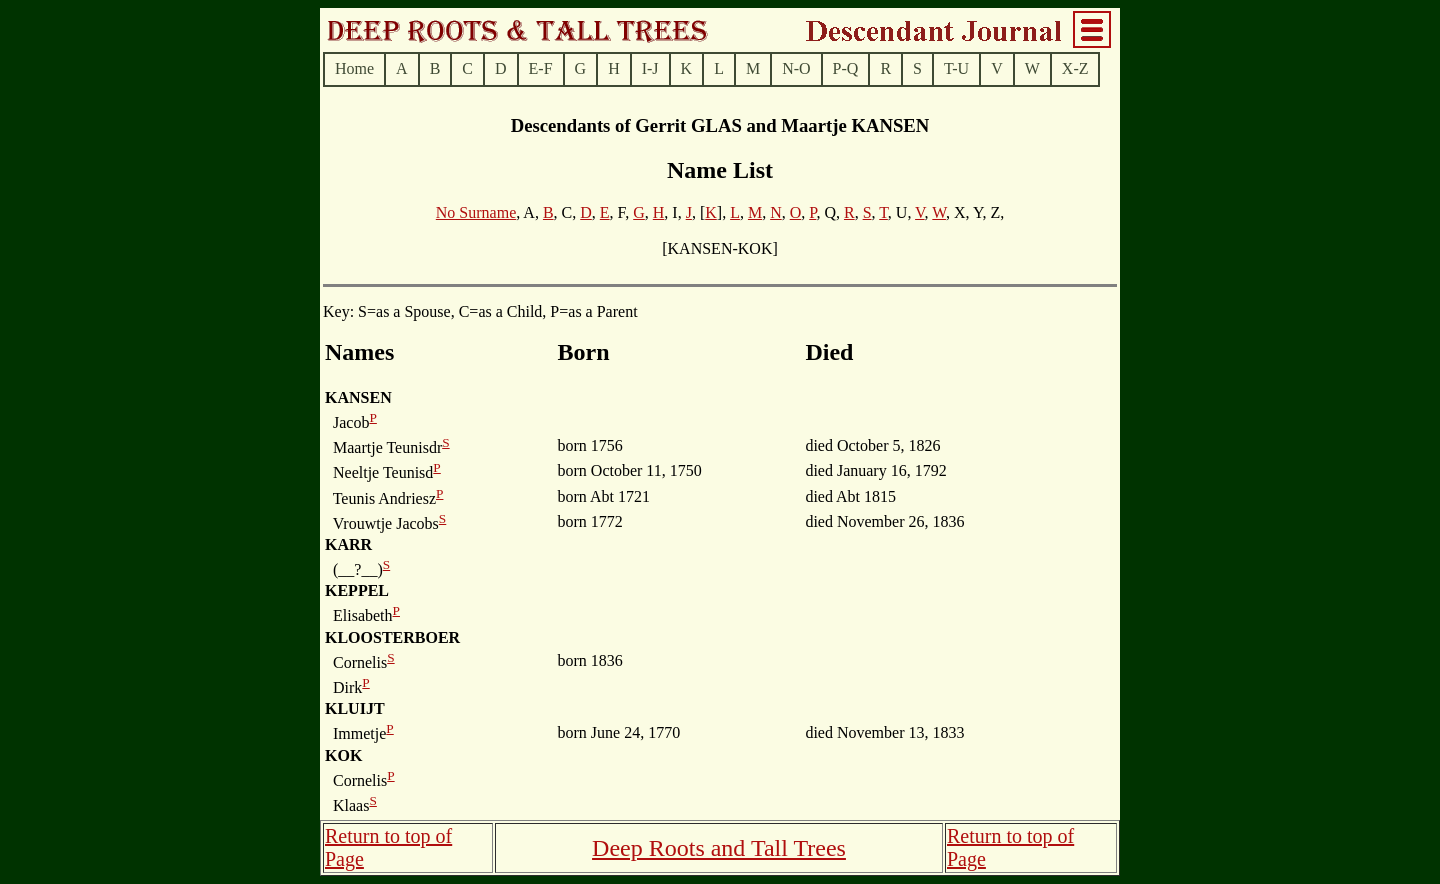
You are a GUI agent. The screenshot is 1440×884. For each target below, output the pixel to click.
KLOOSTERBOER (392, 637)
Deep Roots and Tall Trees (719, 848)
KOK (343, 755)
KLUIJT (355, 708)
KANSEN (358, 397)
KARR (348, 544)
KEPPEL (357, 590)
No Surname (476, 212)
